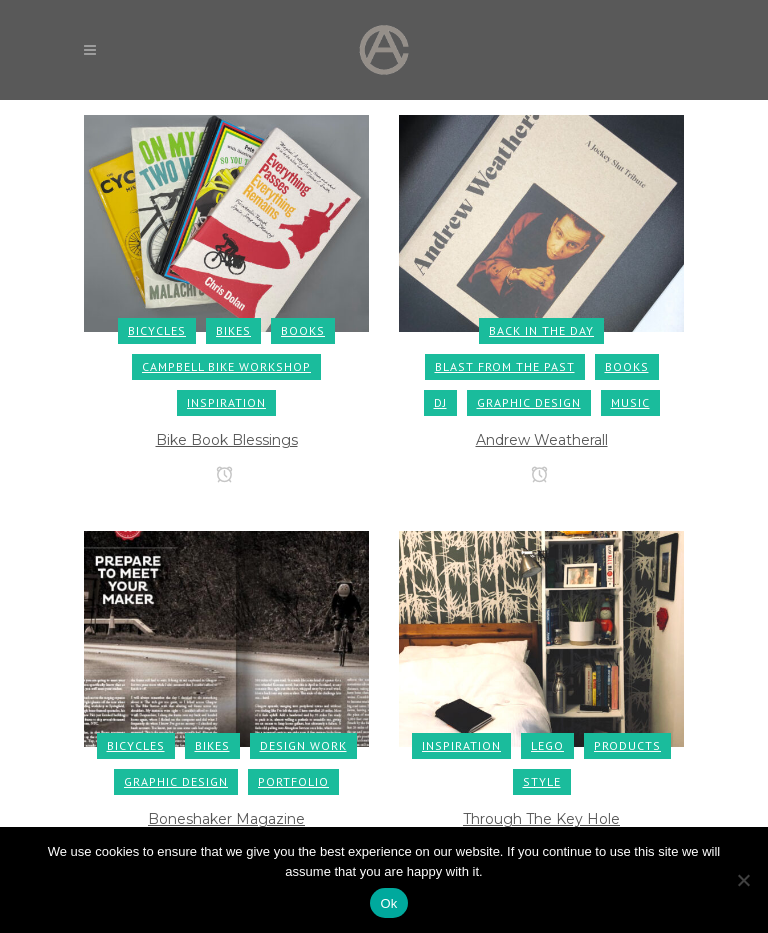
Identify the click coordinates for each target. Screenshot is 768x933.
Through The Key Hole (541, 819)
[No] (743, 880)
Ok (388, 903)
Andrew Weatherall (542, 440)
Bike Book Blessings (227, 440)
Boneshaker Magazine (226, 819)
